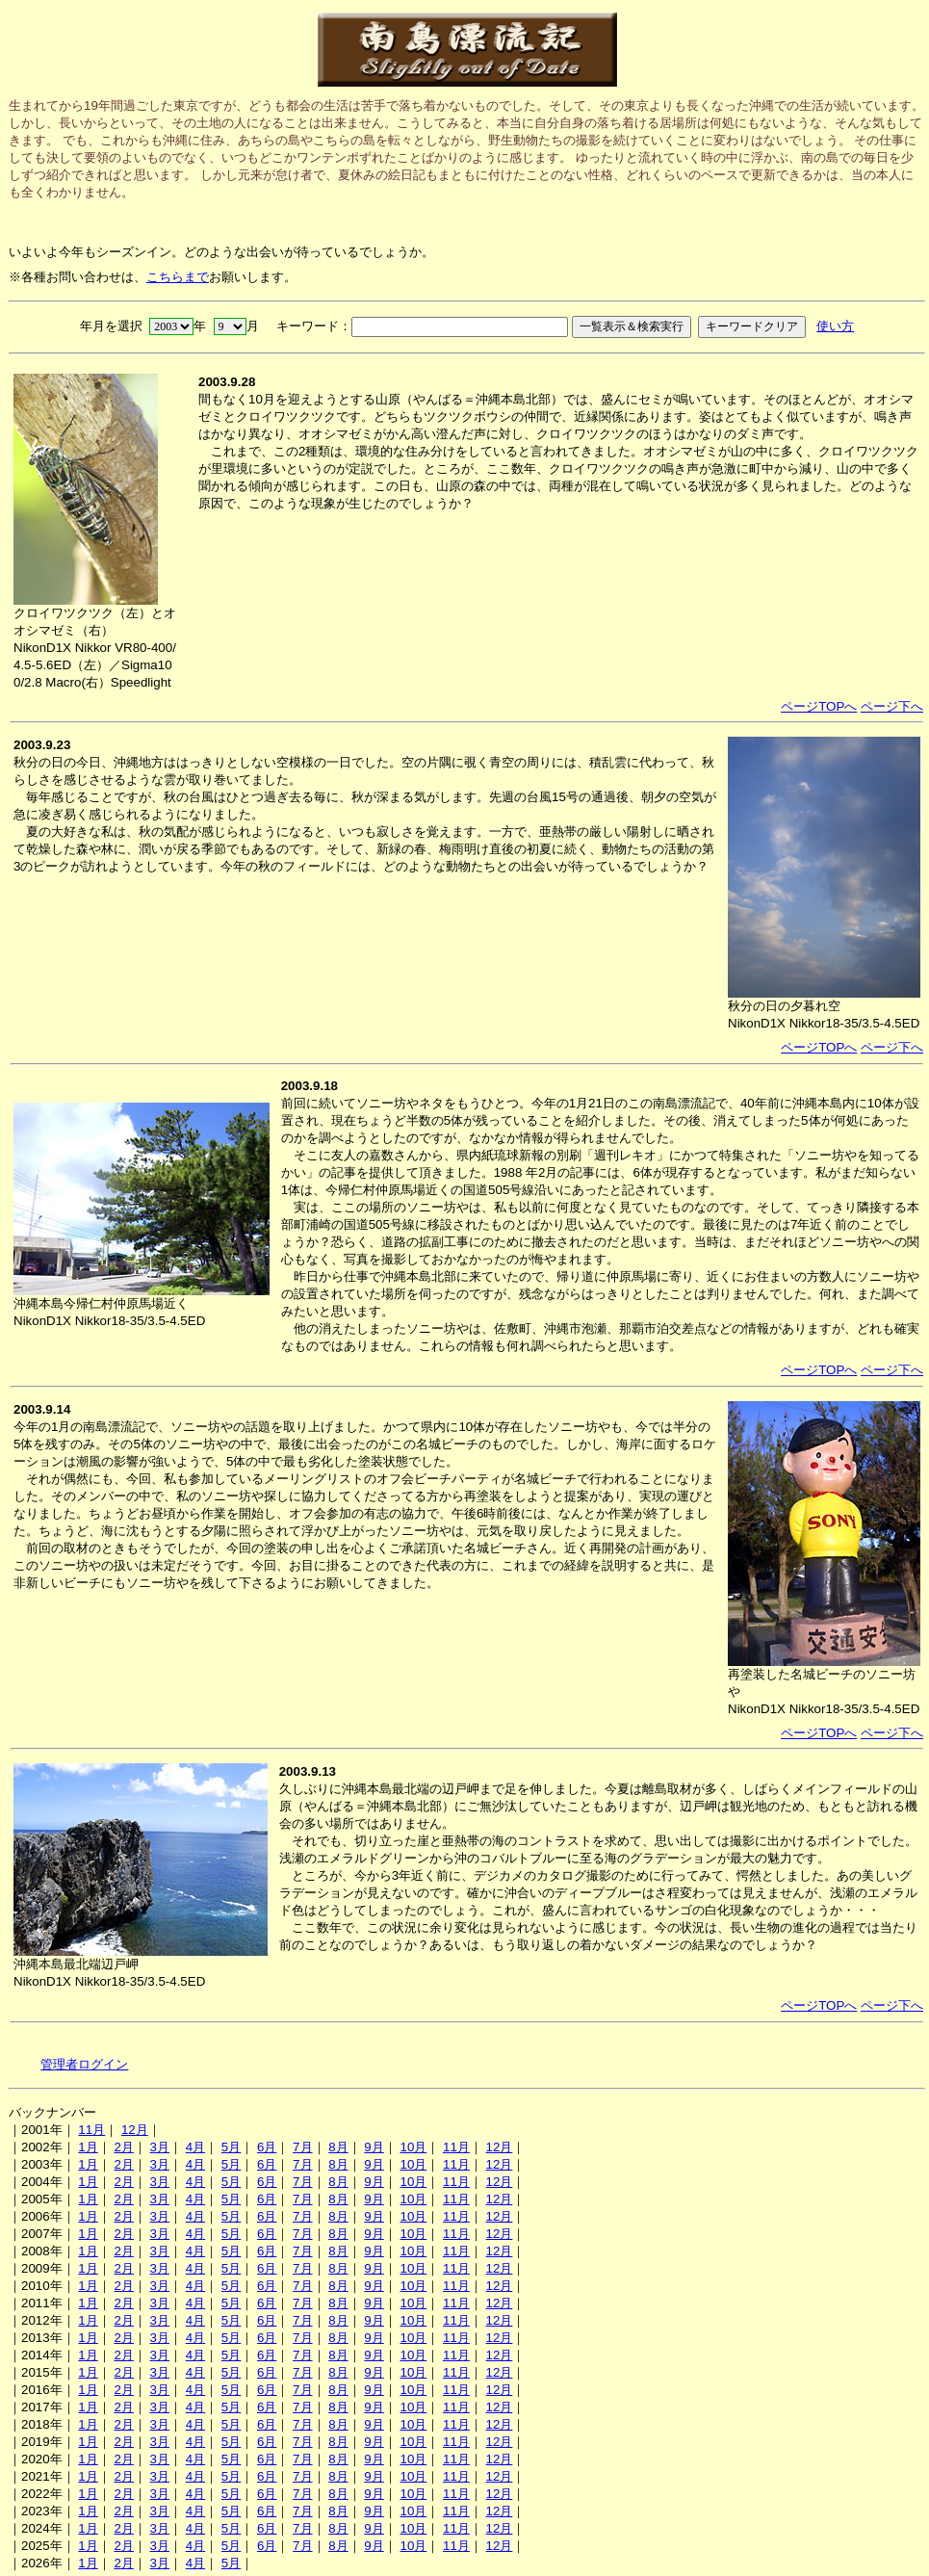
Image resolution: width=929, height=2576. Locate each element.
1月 (87, 2147)
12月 (134, 2129)
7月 (302, 2147)
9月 (373, 2147)
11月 (91, 2129)
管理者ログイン (84, 2064)
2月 (123, 2147)
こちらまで (177, 277)
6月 (266, 2147)
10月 (413, 2147)
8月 (338, 2147)
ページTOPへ (819, 706)
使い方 (835, 326)
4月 (195, 2147)
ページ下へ (892, 706)
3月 (159, 2147)
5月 (231, 2147)
